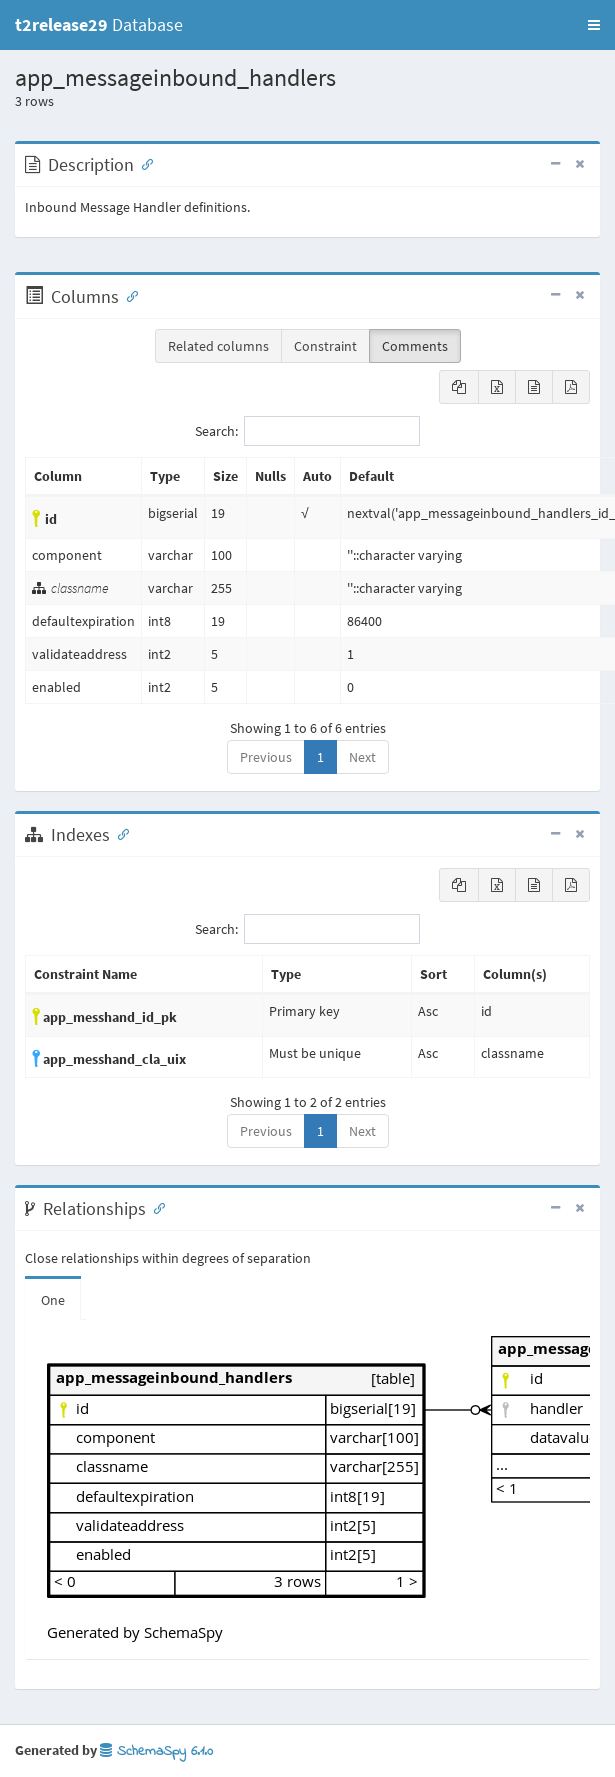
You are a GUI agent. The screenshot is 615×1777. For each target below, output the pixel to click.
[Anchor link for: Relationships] (155, 1207)
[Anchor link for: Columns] (128, 295)
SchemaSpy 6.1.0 (156, 1751)
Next (362, 757)
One (53, 1300)
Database (99, 24)
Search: (307, 431)
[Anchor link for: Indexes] (119, 833)
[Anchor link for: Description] (143, 163)
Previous (266, 757)
